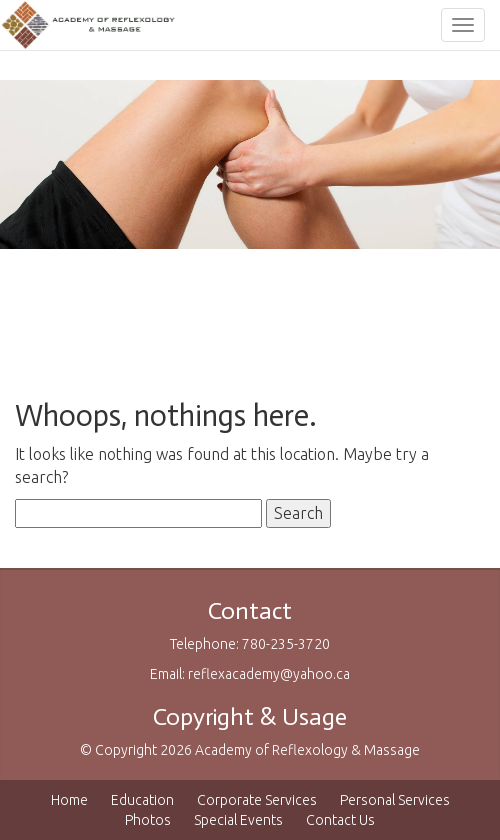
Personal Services (395, 800)
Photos (148, 820)
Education (142, 800)
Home (69, 800)
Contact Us (340, 820)
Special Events (238, 820)
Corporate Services (257, 800)
